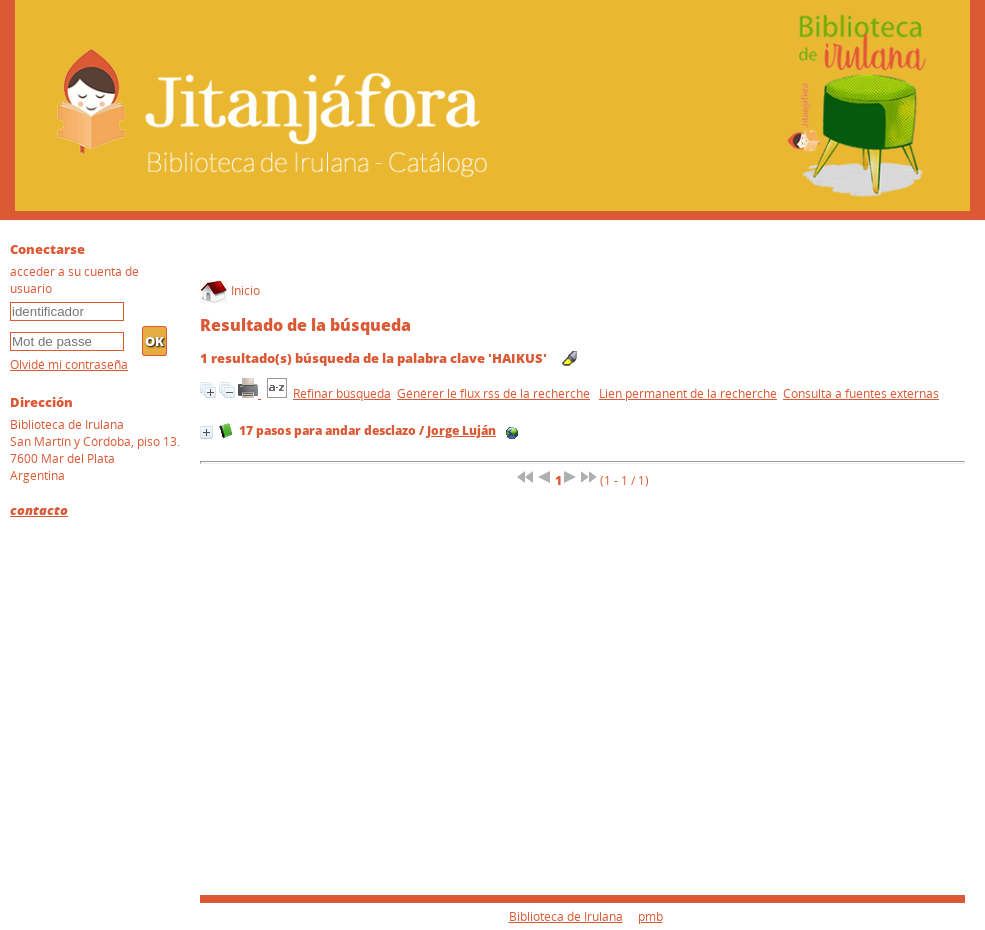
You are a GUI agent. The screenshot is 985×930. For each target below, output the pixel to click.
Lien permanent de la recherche (688, 393)
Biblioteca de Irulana (566, 916)
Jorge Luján (461, 430)
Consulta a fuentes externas (861, 393)
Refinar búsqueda (342, 393)
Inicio (230, 290)
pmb (650, 916)
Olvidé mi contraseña (69, 364)
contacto (39, 510)
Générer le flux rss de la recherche (493, 393)
